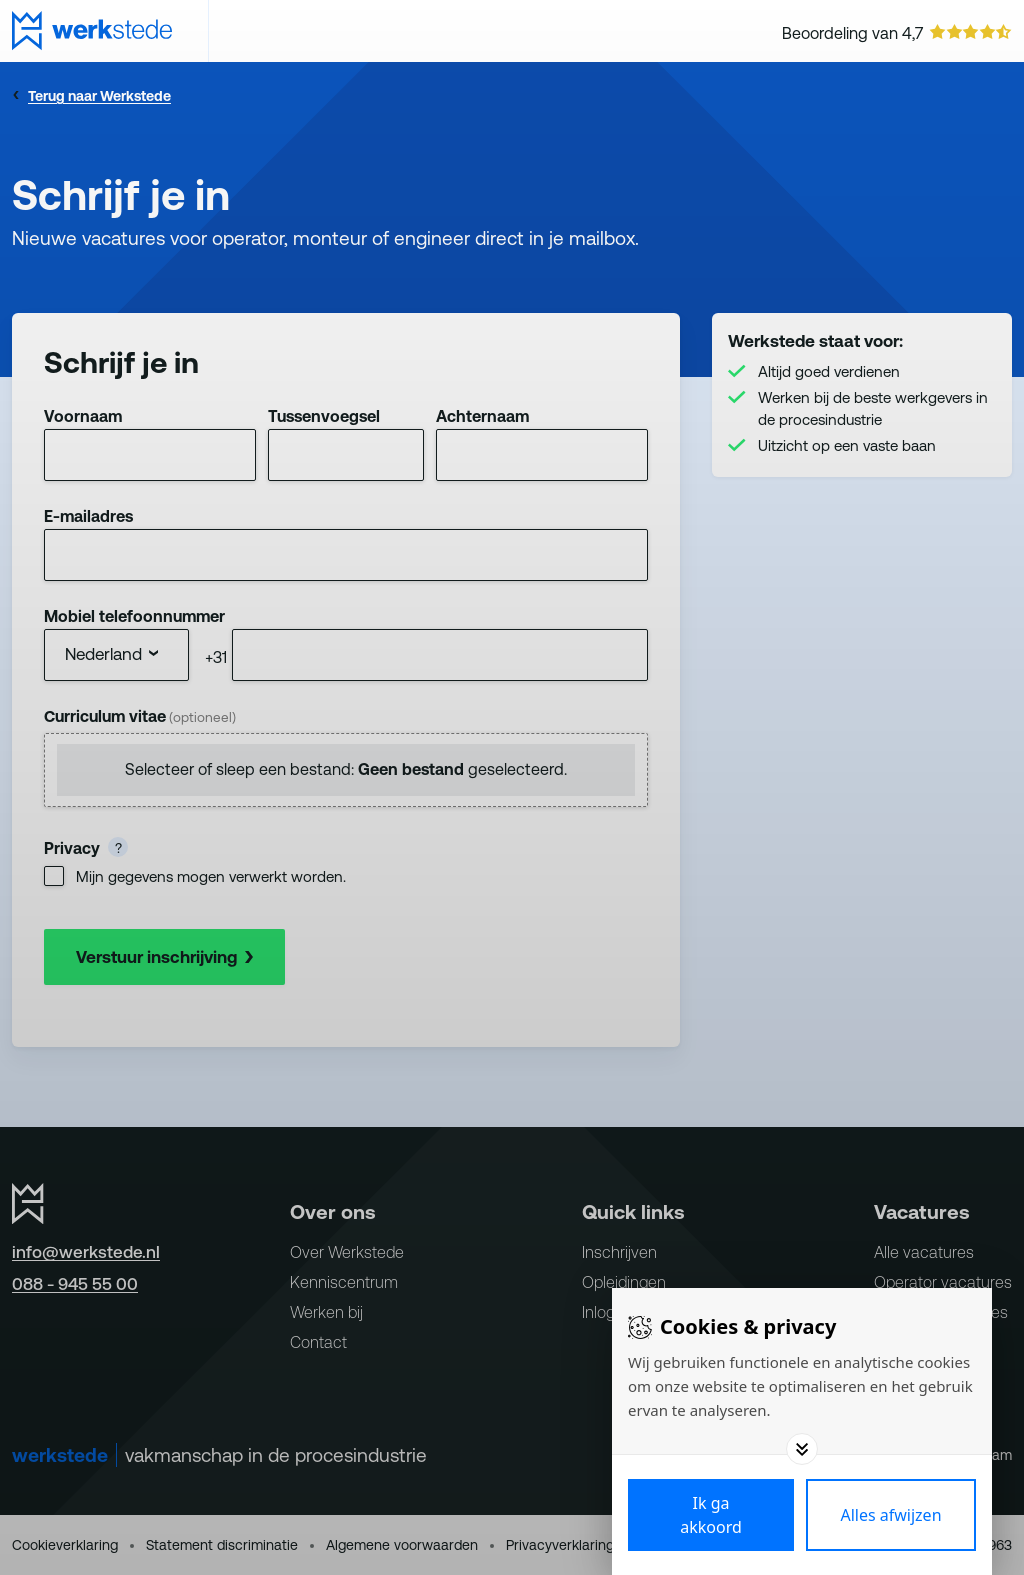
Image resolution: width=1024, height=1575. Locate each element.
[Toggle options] (802, 1449)
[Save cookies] (711, 1515)
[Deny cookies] (891, 1515)
